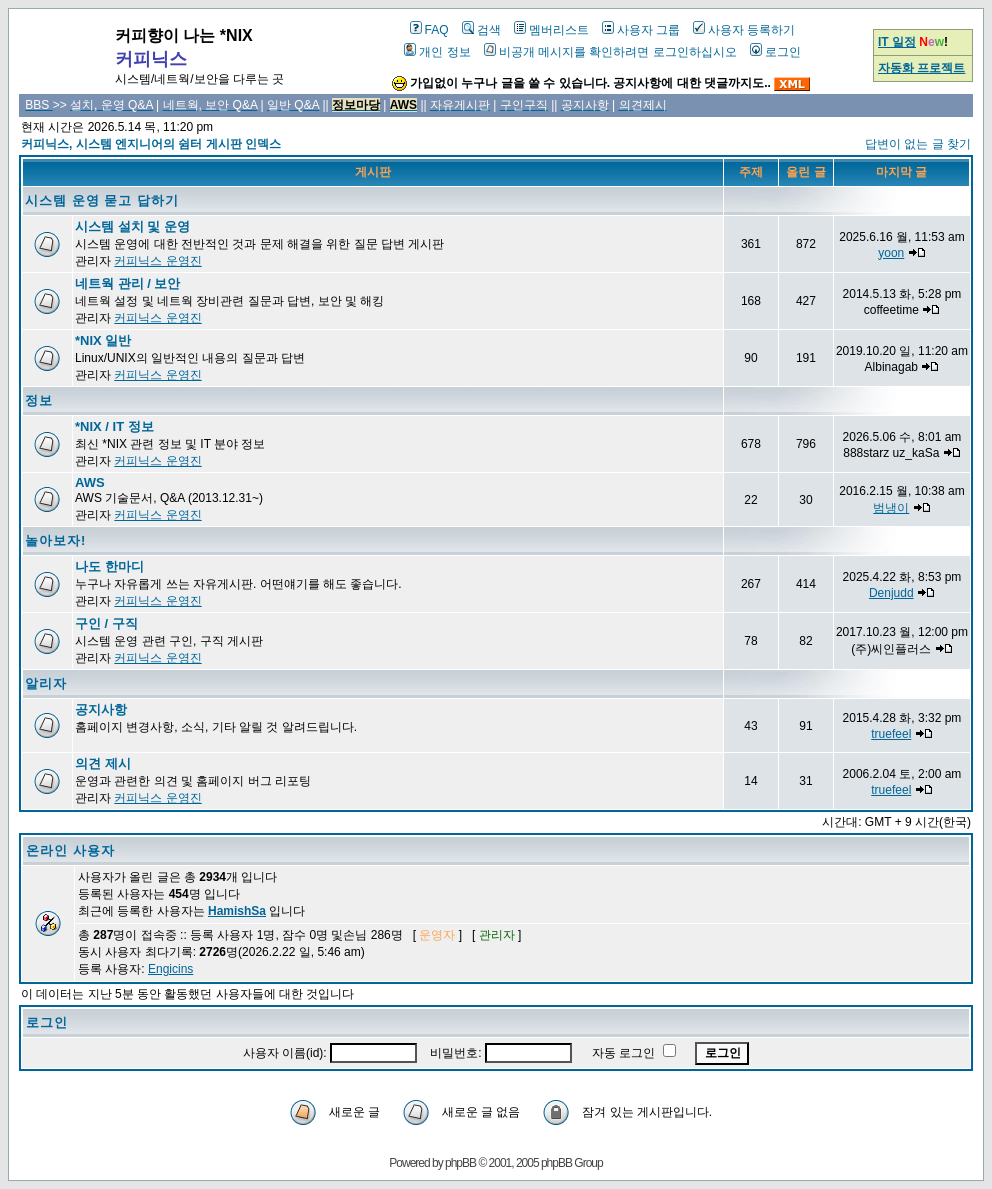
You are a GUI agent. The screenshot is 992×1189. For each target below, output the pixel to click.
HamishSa (237, 911)
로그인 (775, 52)
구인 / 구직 (106, 623)
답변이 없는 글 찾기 (918, 144)
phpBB (460, 1163)
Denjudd (891, 593)
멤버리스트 (551, 30)
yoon (891, 253)
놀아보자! (55, 540)
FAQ (429, 30)
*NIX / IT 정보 (114, 426)
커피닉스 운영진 (157, 261)
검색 (481, 30)
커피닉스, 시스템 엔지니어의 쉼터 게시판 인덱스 (151, 144)
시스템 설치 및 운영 (132, 226)
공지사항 (101, 709)
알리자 (46, 683)
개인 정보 (437, 52)
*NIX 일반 (103, 340)
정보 (39, 400)
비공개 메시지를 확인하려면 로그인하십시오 (610, 52)
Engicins (170, 969)
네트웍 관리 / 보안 (127, 283)
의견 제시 (103, 763)
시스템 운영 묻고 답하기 (102, 200)
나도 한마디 (109, 566)
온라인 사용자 (70, 850)
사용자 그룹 (641, 30)
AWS (90, 482)
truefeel (891, 734)
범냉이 (891, 508)
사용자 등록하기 (744, 30)
